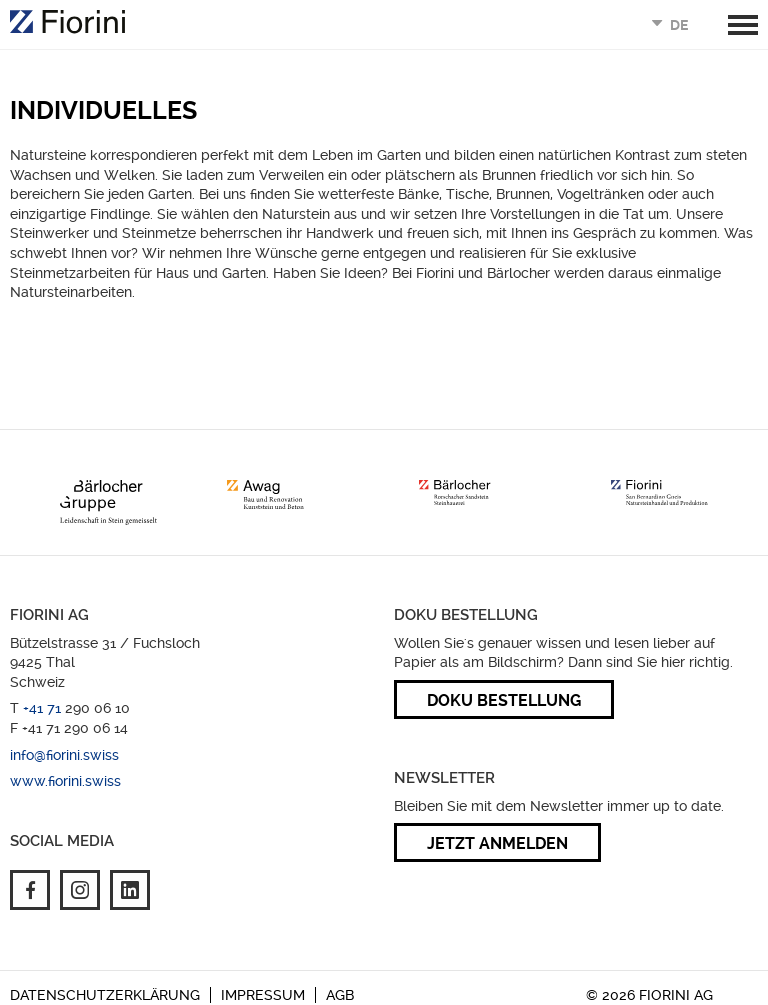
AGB (340, 995)
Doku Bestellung (504, 700)
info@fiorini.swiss (64, 755)
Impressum (263, 995)
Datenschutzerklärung (105, 995)
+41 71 (44, 708)
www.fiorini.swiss (65, 781)
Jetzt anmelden (497, 843)
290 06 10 (97, 708)
